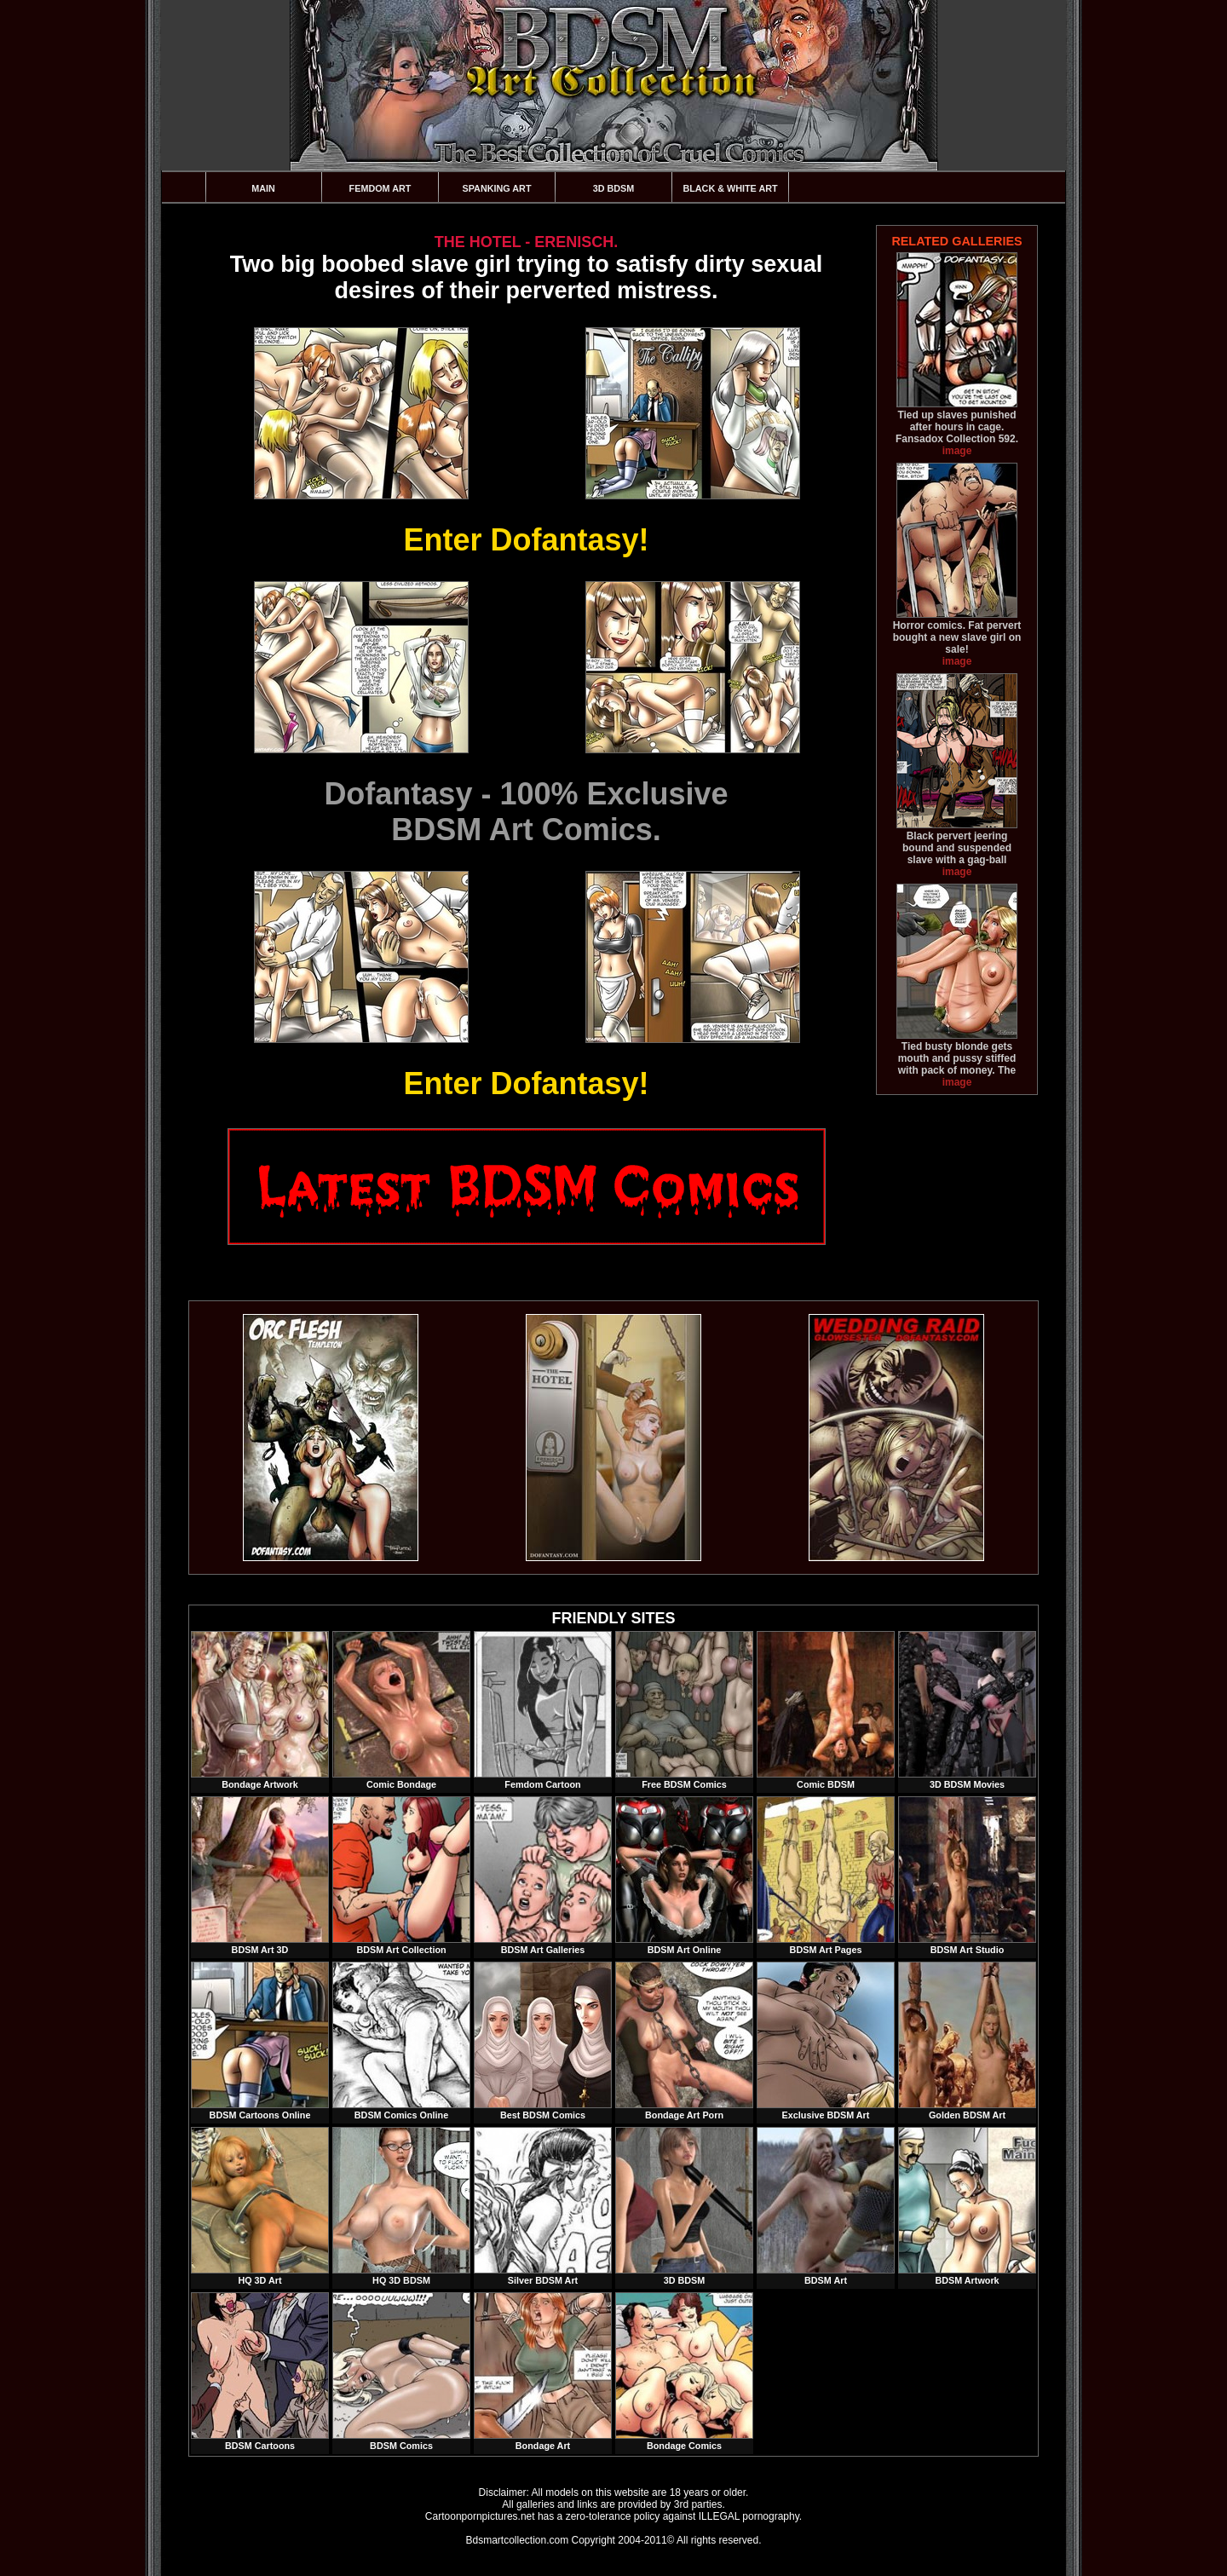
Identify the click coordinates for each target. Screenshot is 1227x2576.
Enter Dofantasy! (525, 539)
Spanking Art (497, 188)
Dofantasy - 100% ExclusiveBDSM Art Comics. (526, 811)
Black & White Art (730, 188)
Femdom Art (380, 188)
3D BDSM (614, 188)
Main (263, 188)
